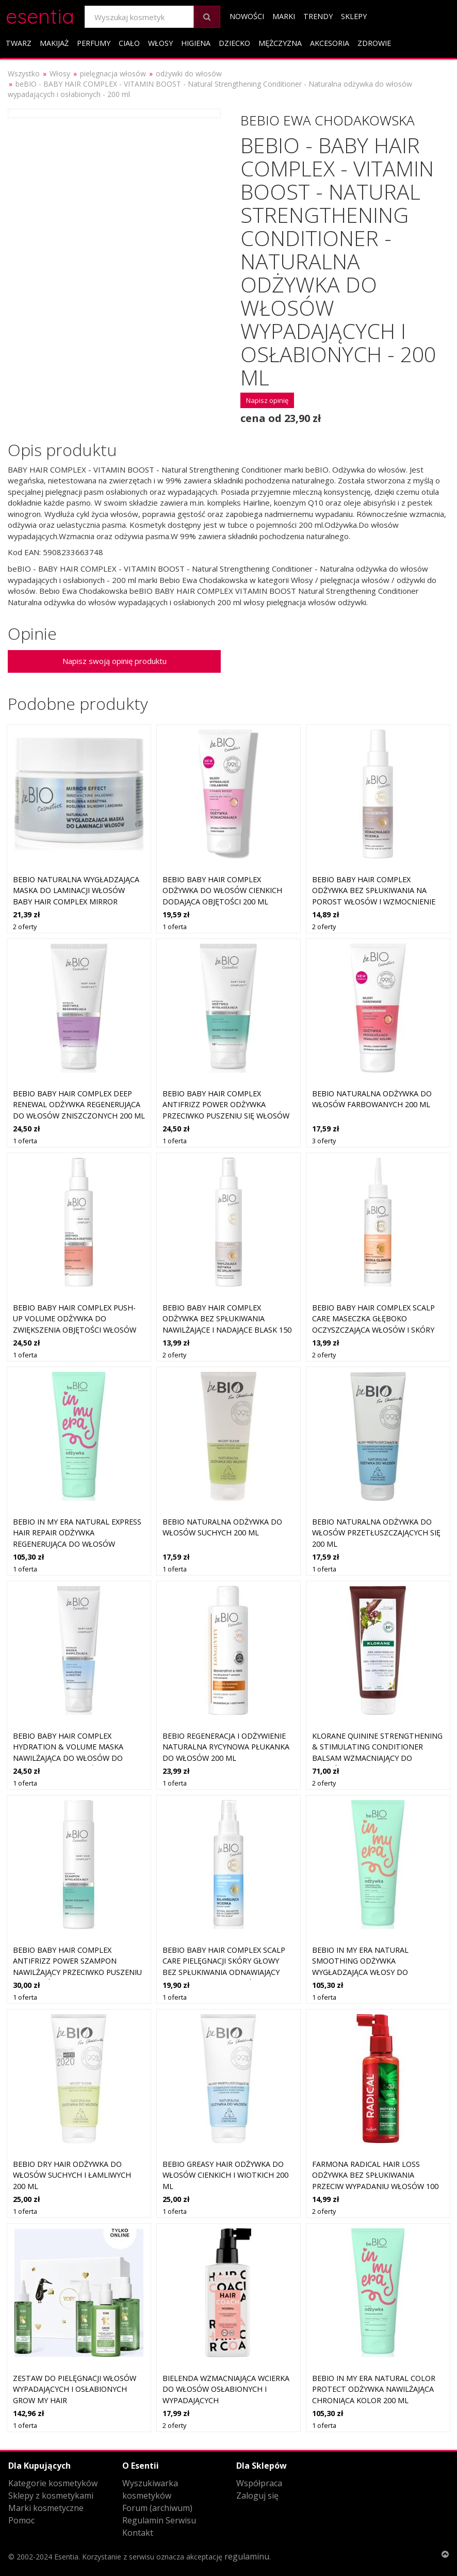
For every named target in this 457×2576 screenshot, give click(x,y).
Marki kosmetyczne (46, 2508)
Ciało (129, 43)
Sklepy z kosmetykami (50, 2495)
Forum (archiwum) (157, 2508)
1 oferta (174, 926)
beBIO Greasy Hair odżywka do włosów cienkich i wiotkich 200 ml (225, 2175)
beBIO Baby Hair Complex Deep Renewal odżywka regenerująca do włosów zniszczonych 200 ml (79, 1105)
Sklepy (354, 16)
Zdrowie (374, 43)
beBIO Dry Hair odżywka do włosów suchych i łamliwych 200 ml (72, 2175)
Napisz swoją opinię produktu (114, 661)
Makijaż (54, 43)
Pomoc (21, 2520)
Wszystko (24, 73)
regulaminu (246, 2556)
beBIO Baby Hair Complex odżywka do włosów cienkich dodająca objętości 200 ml (222, 890)
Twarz (18, 43)
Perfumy (93, 43)
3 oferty (324, 1140)
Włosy (160, 43)
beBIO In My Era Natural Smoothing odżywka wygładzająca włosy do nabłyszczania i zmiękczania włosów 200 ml (369, 1972)
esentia (40, 14)
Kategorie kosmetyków (52, 2483)
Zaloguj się (257, 2495)
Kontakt (137, 2532)
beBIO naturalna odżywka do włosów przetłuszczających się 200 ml (376, 1533)
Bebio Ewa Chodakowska (327, 120)
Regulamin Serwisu (159, 2520)
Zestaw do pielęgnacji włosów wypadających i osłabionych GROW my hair (74, 2389)
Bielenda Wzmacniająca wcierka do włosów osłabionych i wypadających (225, 2389)
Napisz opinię (267, 400)
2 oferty (25, 926)
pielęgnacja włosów (113, 73)
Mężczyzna (280, 43)
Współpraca (259, 2483)
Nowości (247, 16)
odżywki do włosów (189, 73)
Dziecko (234, 43)
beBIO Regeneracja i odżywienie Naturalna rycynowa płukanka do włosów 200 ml (225, 1747)
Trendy (318, 16)
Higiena (195, 43)
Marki (283, 16)
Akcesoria (329, 43)
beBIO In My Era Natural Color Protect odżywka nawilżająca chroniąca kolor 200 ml (373, 2389)
